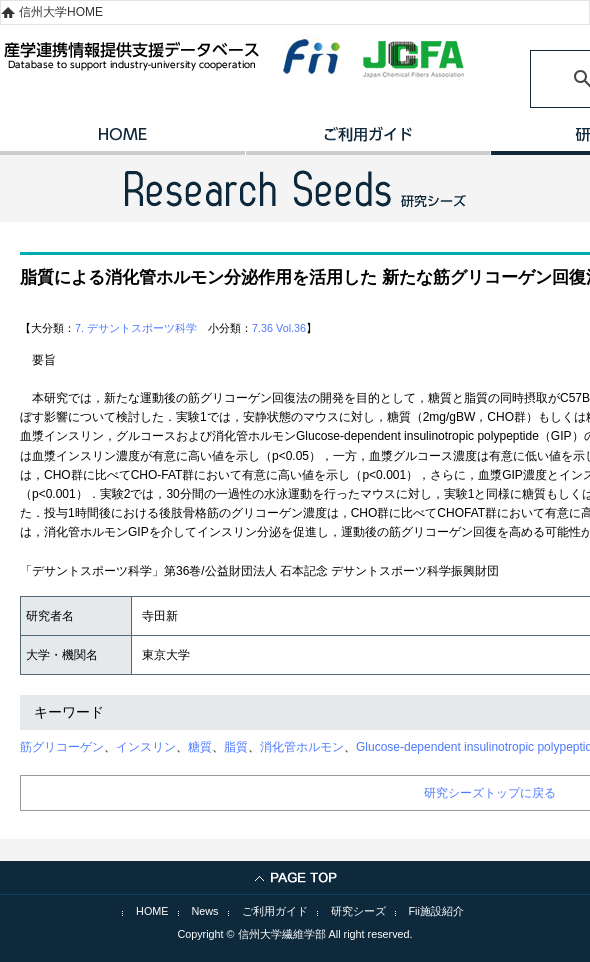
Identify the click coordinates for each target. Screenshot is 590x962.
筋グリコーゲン (62, 747)
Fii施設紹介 (436, 911)
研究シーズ (358, 911)
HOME (122, 141)
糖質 (200, 747)
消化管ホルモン (302, 747)
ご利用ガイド (367, 141)
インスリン (146, 747)
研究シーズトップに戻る (490, 793)
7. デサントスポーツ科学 (136, 328)
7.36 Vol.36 (279, 328)
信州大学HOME (61, 12)
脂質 (236, 747)
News (205, 911)
